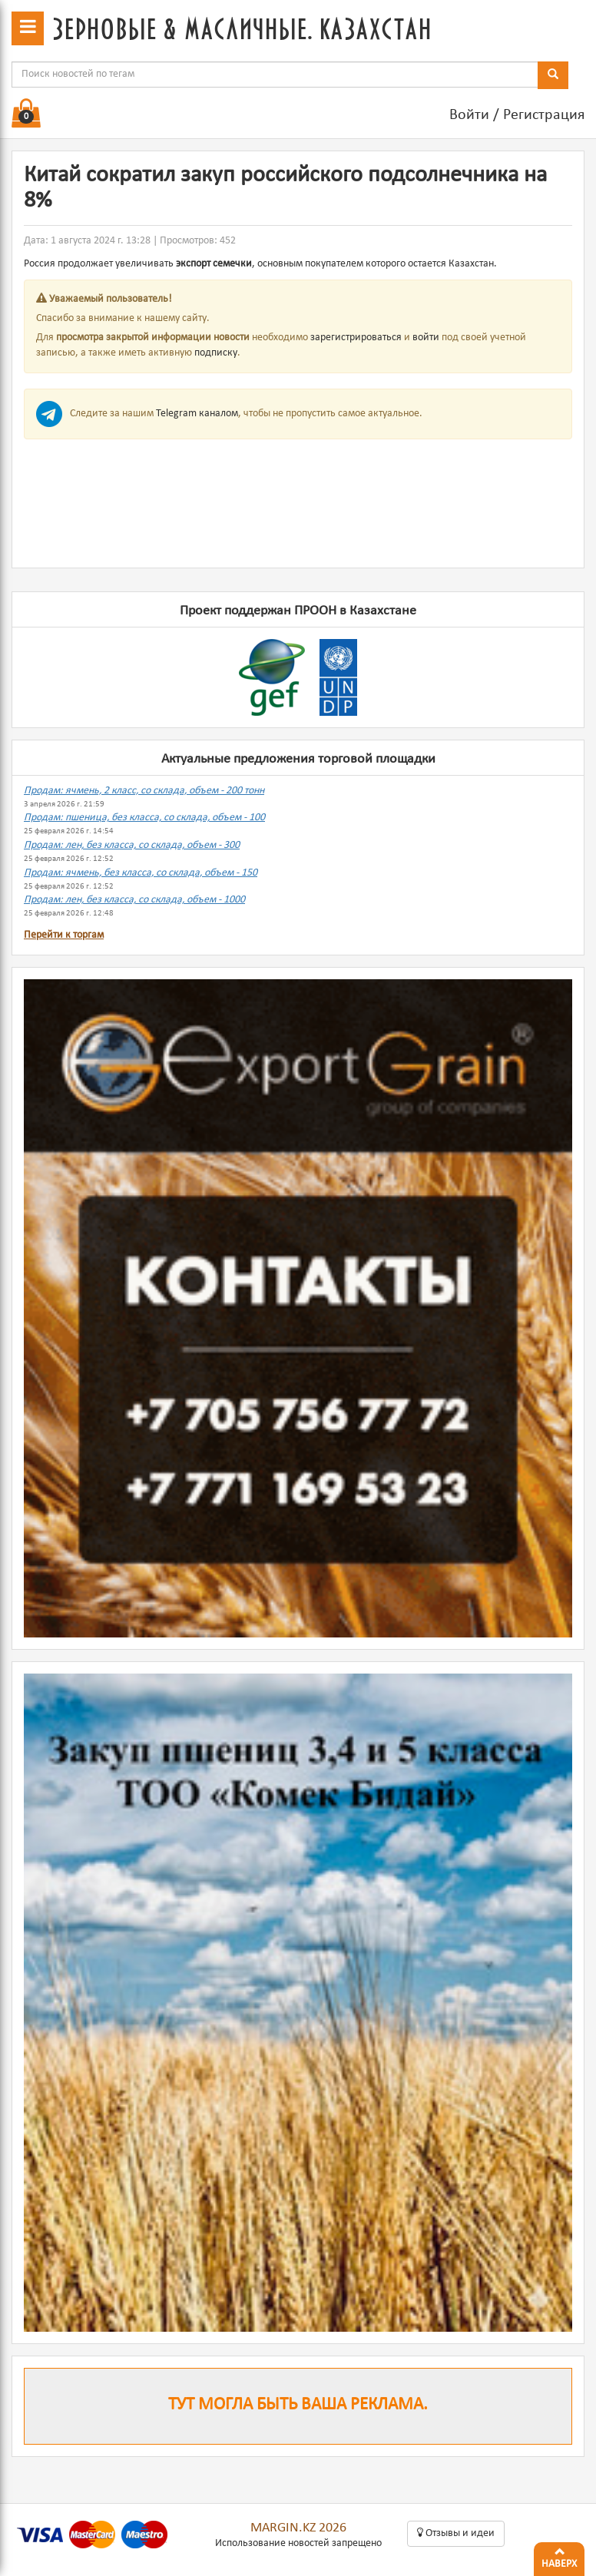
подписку (215, 353)
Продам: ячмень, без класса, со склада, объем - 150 (140, 873)
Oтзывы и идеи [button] (456, 2533)
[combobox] (275, 74)
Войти (469, 115)
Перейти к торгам (64, 935)
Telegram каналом (197, 413)
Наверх (559, 2556)
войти (425, 337)
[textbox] (275, 74)
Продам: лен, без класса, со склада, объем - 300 (132, 845)
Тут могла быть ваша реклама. (298, 2405)
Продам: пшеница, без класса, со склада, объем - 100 (144, 817)
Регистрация (543, 115)
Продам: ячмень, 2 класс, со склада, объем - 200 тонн (144, 790)
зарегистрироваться (356, 337)
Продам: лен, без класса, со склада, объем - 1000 (134, 900)
